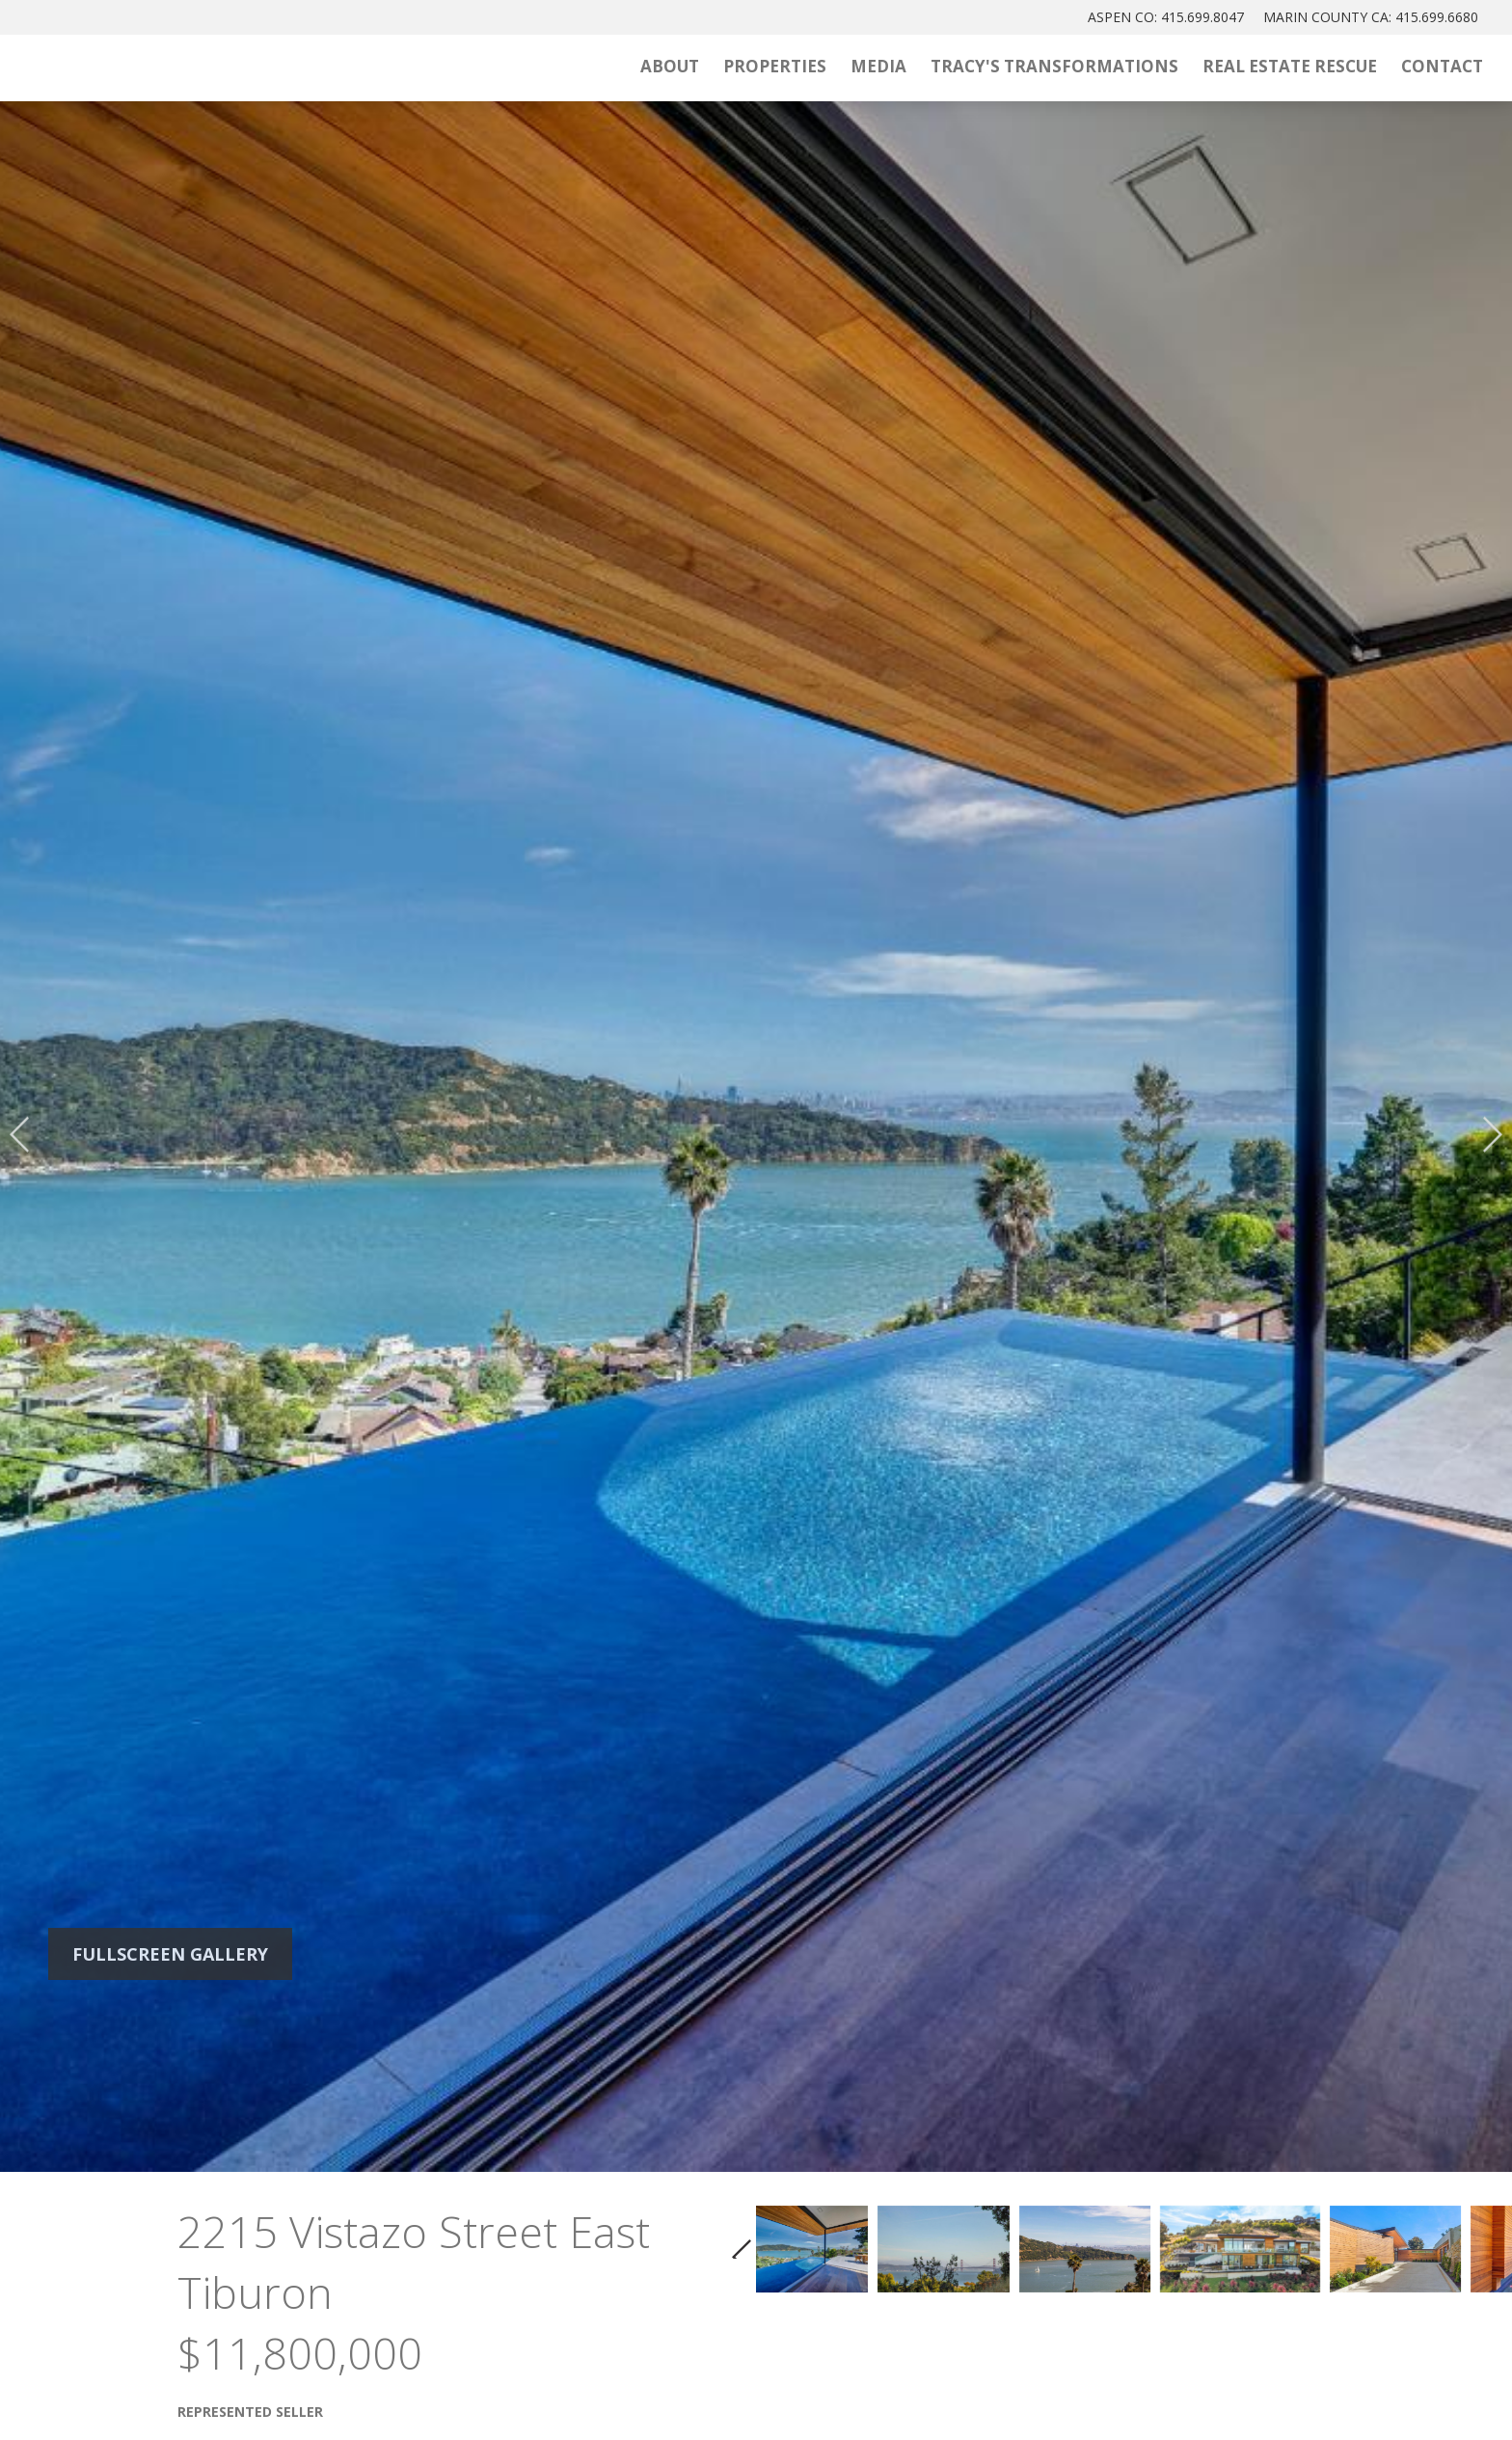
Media (878, 66)
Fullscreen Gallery (170, 1954)
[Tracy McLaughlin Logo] (226, 68)
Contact (1442, 66)
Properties (774, 66)
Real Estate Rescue (1289, 66)
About (669, 66)
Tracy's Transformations (1054, 66)
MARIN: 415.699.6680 (1370, 17)
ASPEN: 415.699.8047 (1166, 17)
